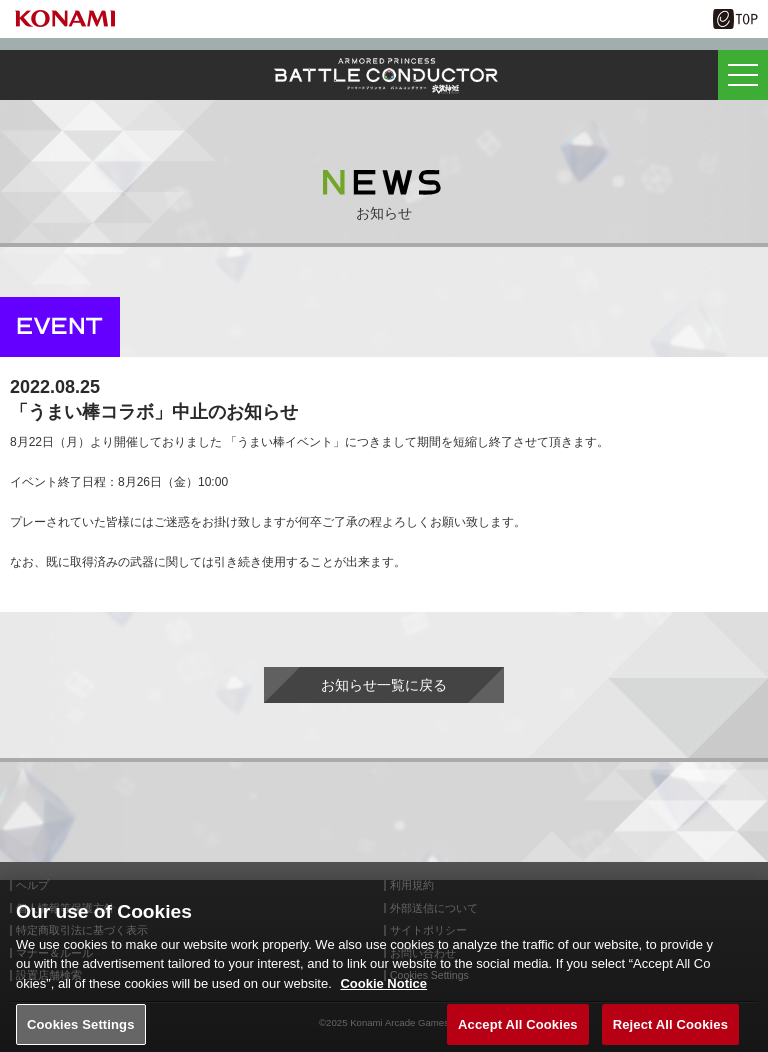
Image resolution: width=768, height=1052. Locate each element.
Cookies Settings (81, 1030)
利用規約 (412, 885)
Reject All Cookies (670, 1030)
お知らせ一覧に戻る (384, 685)
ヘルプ (32, 885)
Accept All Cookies (518, 1030)
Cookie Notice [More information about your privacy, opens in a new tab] (383, 990)
